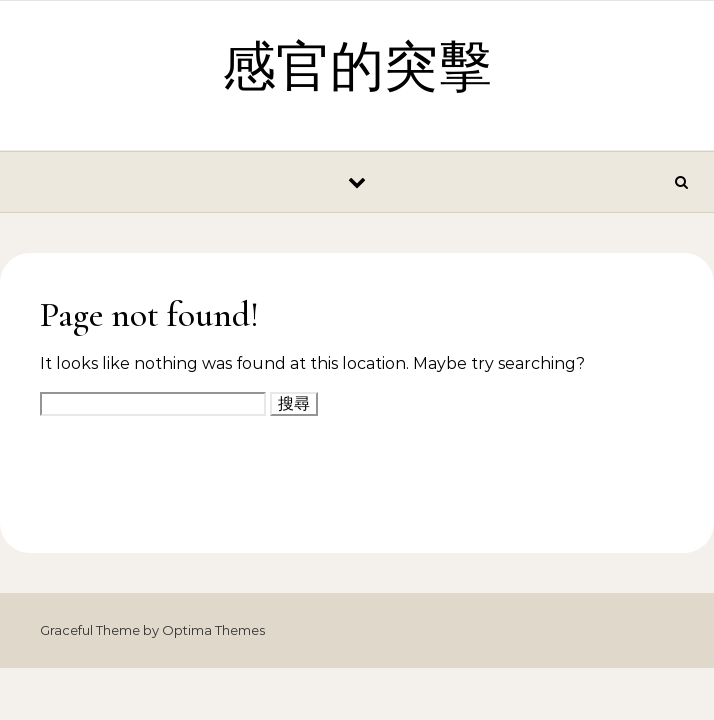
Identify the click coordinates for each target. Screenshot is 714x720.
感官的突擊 (357, 67)
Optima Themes (213, 630)
